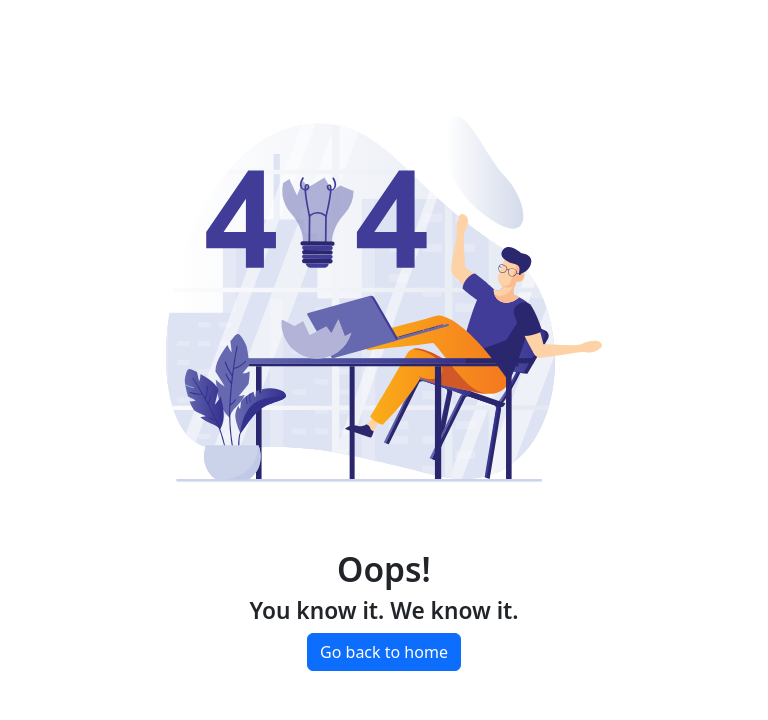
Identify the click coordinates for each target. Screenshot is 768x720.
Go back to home (384, 652)
